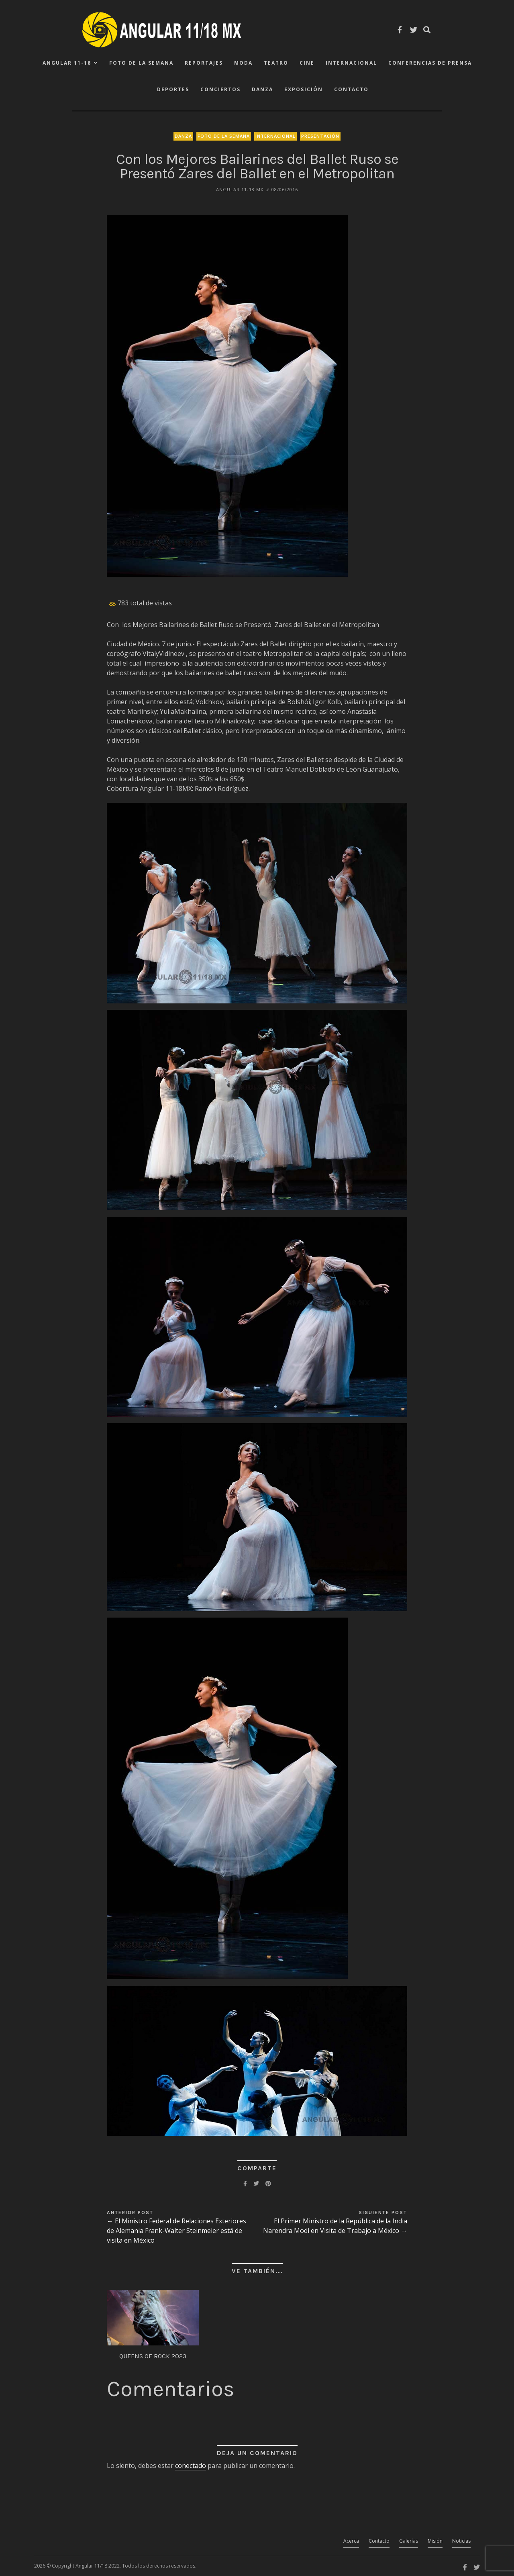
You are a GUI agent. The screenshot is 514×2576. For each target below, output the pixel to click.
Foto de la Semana (141, 62)
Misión (435, 2540)
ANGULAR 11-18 (67, 62)
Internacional (351, 62)
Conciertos (220, 89)
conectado (190, 2465)
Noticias (461, 2540)
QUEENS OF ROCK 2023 (152, 2356)
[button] (227, 396)
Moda (243, 62)
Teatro (276, 62)
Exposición (303, 89)
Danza (262, 89)
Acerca (351, 2540)
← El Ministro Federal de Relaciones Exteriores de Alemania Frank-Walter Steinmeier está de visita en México (176, 2230)
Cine (307, 62)
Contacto (351, 89)
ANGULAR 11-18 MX (239, 189)
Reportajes (204, 62)
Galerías (408, 2540)
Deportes (173, 89)
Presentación (320, 136)
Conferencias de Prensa (430, 62)
